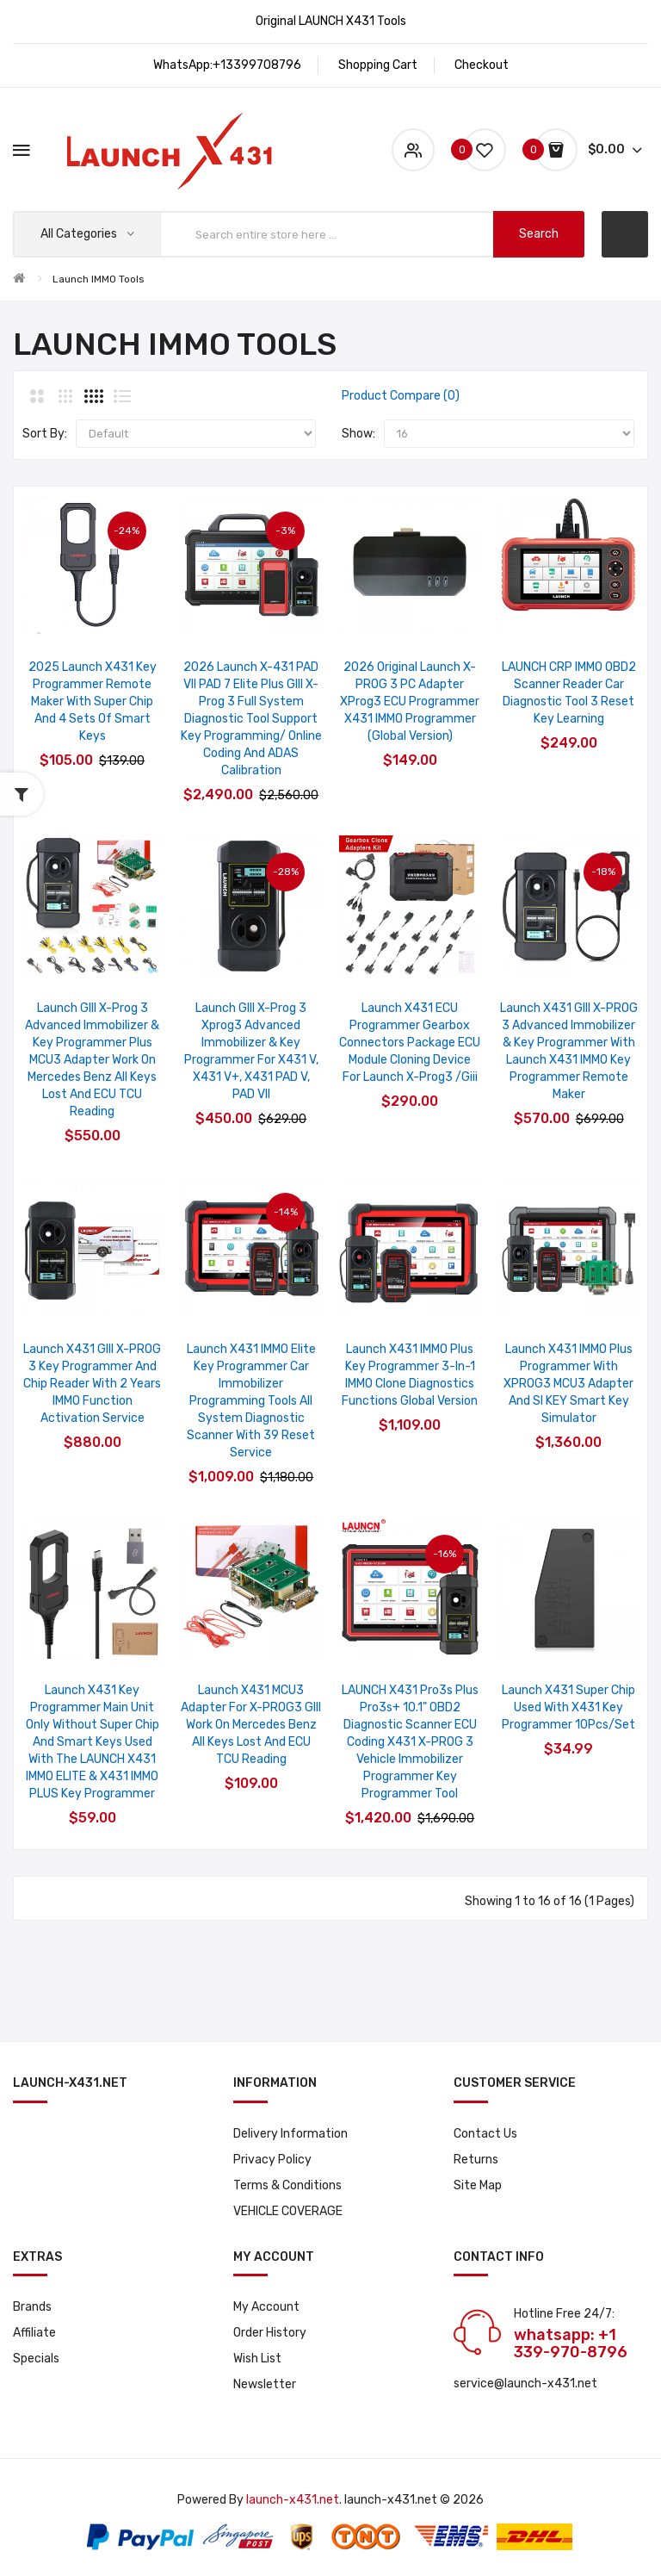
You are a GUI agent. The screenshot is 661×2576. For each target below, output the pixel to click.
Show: (358, 433)
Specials (36, 2358)
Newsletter (264, 2384)
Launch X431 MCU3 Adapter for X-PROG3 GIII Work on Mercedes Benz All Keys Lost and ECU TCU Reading (251, 1724)
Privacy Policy (272, 2159)
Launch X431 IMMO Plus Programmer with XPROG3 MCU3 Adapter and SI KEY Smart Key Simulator (568, 1383)
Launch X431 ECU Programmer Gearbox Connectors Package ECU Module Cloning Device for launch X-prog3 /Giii (409, 1042)
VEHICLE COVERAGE (288, 2211)
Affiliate (34, 2332)
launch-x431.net (292, 2499)
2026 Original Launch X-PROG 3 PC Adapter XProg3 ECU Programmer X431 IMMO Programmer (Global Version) (409, 701)
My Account (266, 2307)
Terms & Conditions (287, 2185)
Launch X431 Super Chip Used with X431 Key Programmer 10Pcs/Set (568, 1707)
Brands (32, 2307)
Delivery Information (290, 2133)
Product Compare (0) (401, 395)
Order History (269, 2332)
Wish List (257, 2358)
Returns (476, 2159)
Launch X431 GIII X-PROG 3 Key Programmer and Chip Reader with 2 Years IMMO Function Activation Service (92, 1383)
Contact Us (485, 2133)
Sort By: (44, 433)
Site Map (478, 2185)
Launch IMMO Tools (99, 279)
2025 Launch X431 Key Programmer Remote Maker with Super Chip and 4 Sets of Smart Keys (92, 701)
